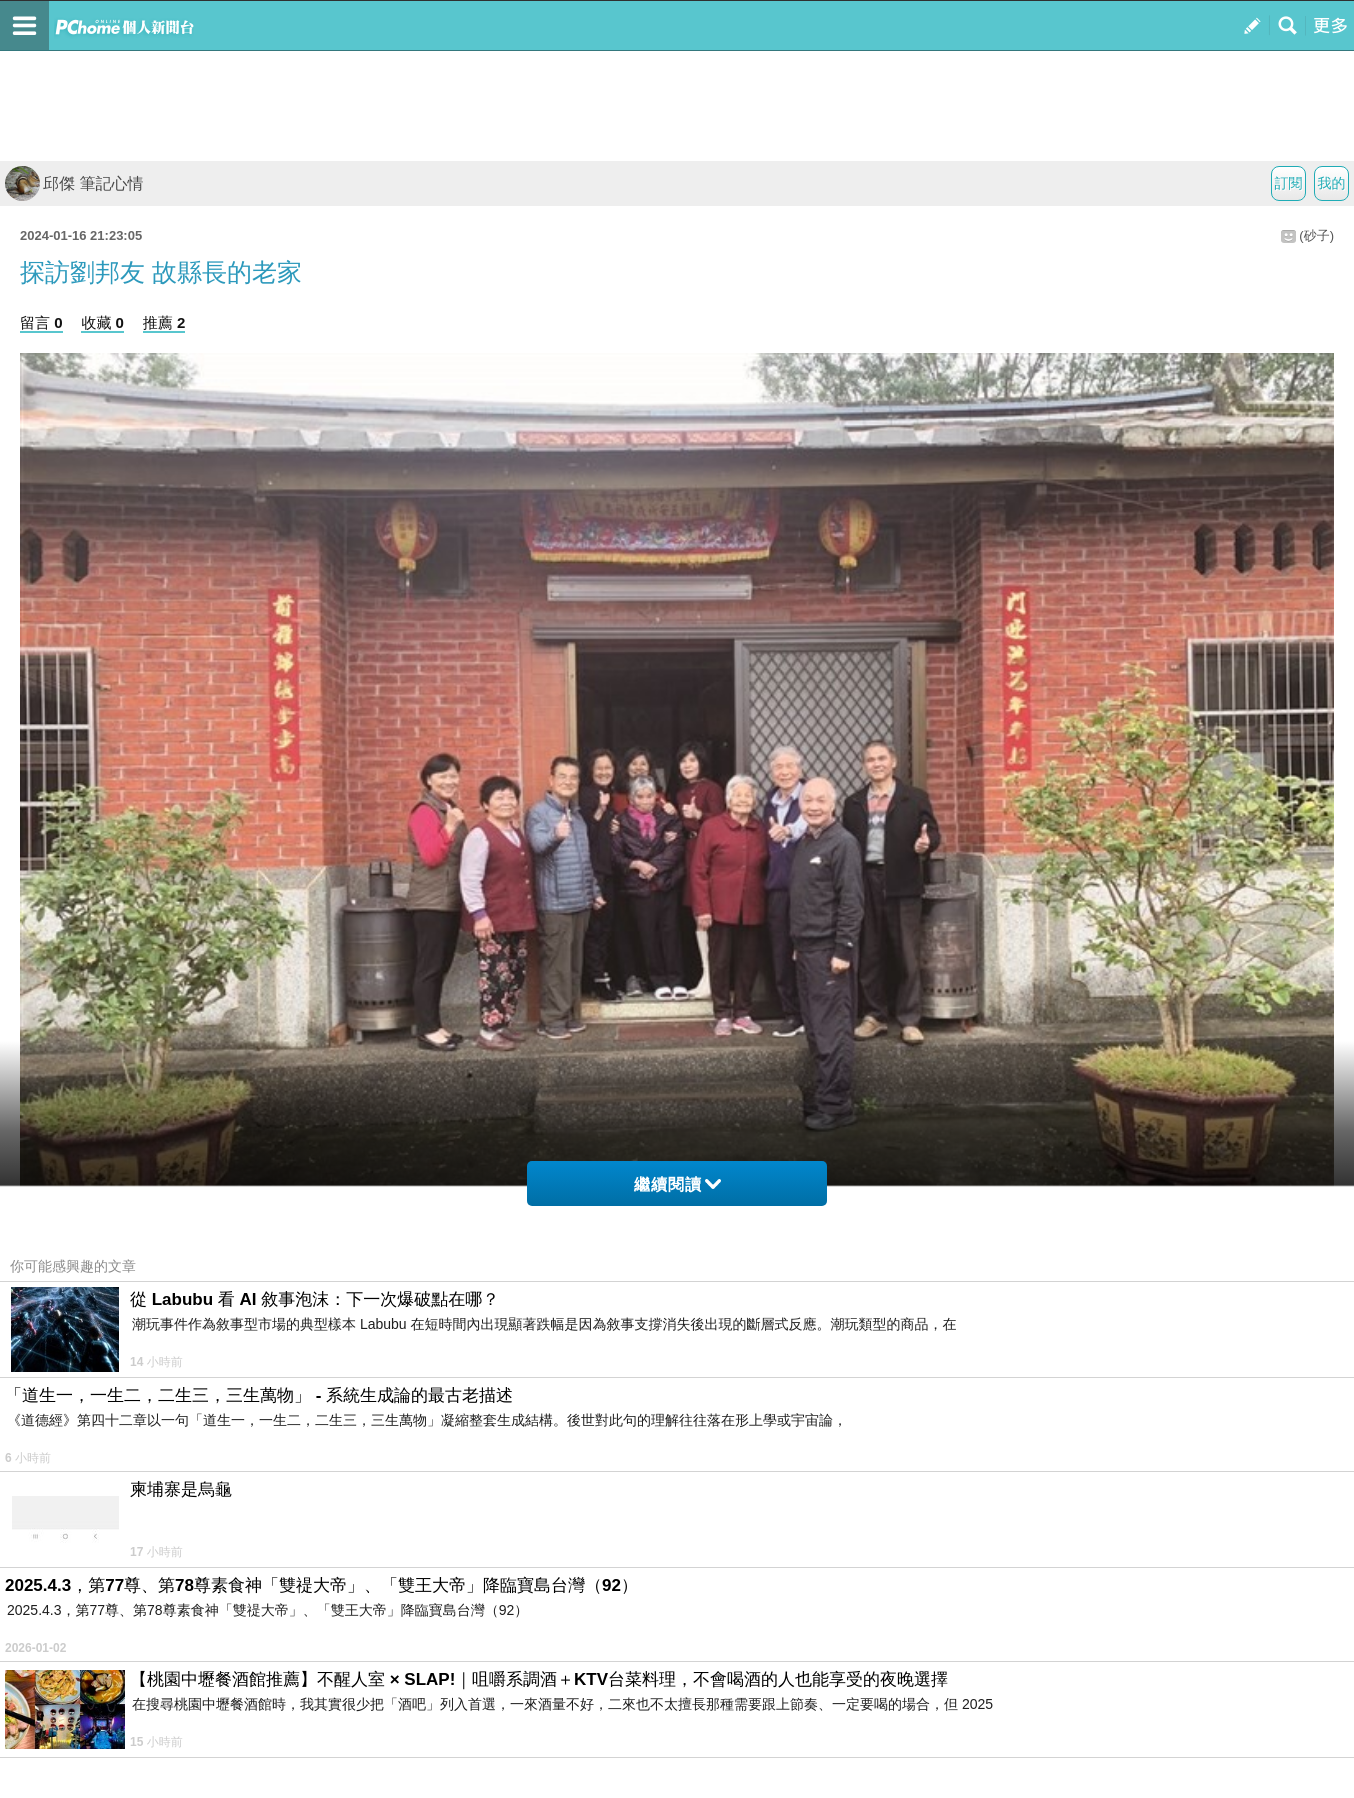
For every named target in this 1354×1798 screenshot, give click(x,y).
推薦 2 (164, 322)
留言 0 (41, 322)
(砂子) (1316, 235)
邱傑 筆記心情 (74, 183)
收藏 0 (102, 322)
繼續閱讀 (677, 1184)
